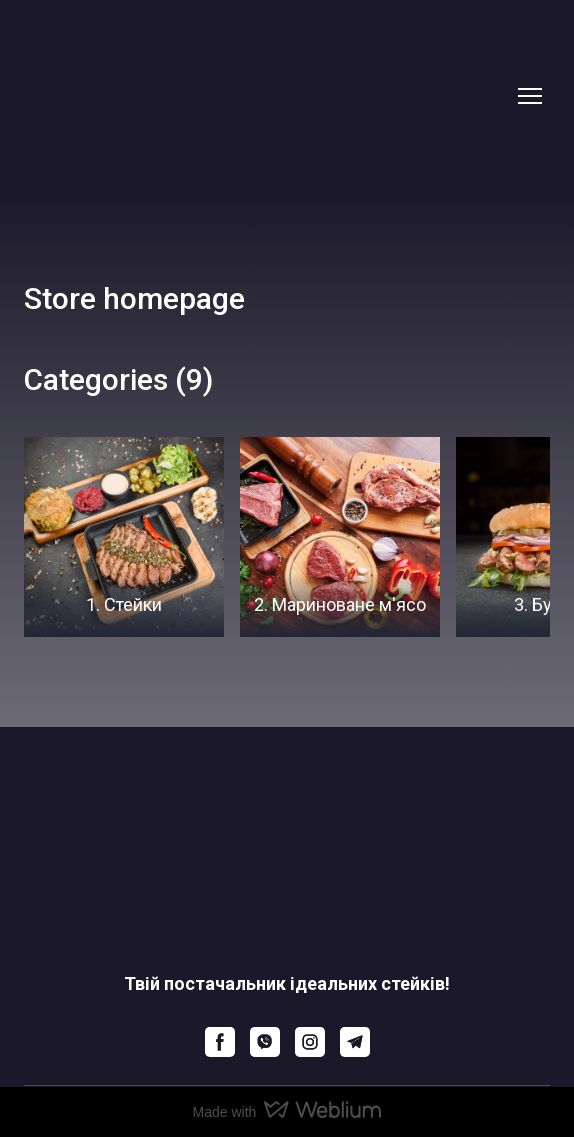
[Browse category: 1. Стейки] (124, 537)
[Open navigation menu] (530, 96)
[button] (220, 1042)
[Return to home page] (267, 95)
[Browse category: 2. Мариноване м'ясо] (340, 537)
